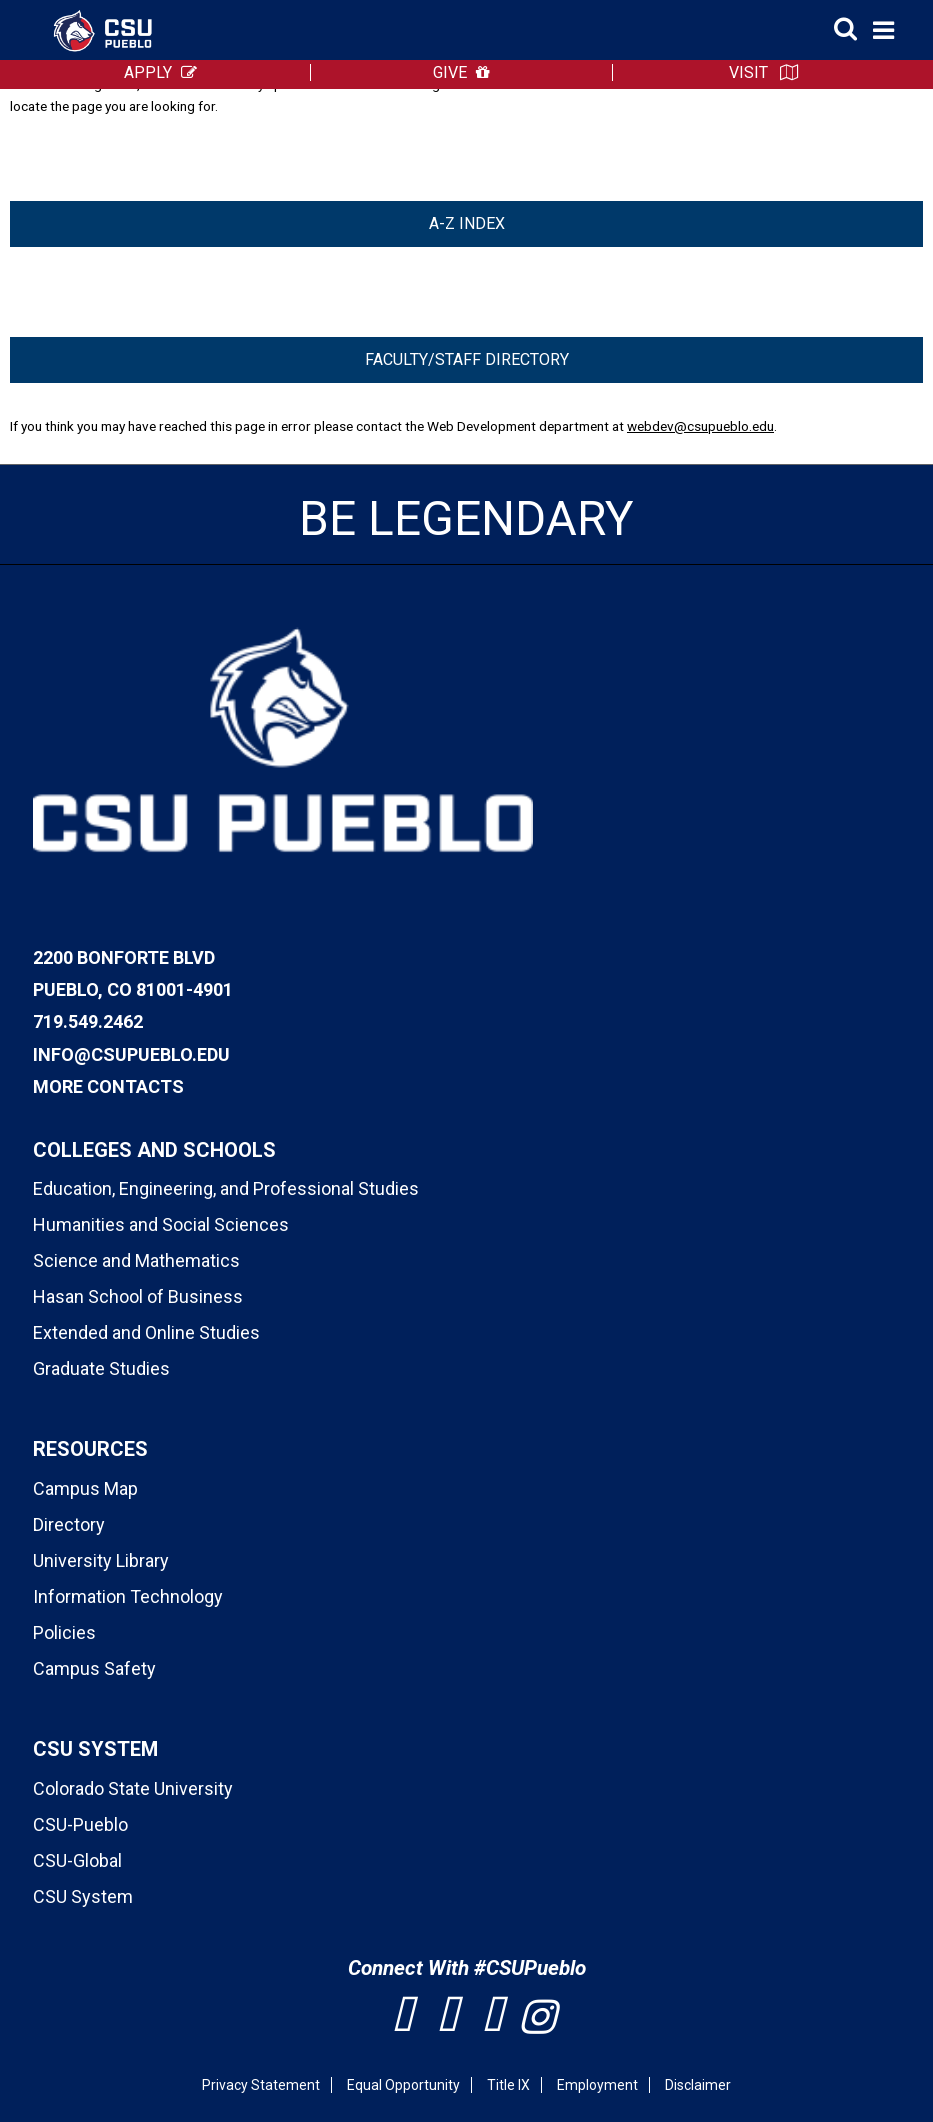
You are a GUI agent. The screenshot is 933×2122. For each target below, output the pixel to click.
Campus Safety (94, 1668)
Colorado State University (133, 1788)
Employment (597, 2085)
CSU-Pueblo (80, 1824)
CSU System (83, 1896)
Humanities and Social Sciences (161, 1224)
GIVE (450, 72)
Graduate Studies (101, 1368)
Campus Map (85, 1488)
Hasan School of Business (138, 1296)
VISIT (748, 72)
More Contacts (108, 1086)
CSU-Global (77, 1860)
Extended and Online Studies (146, 1332)
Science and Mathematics (136, 1260)
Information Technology (128, 1596)
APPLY (148, 72)
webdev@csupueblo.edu (700, 426)
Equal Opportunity (403, 2085)
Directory (69, 1524)
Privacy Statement (261, 2085)
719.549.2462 (88, 1021)
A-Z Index (467, 223)
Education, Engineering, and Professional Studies (226, 1188)
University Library (101, 1560)
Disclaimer (698, 2085)
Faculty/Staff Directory (467, 359)
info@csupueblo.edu (131, 1054)
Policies (64, 1632)
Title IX (508, 2085)
